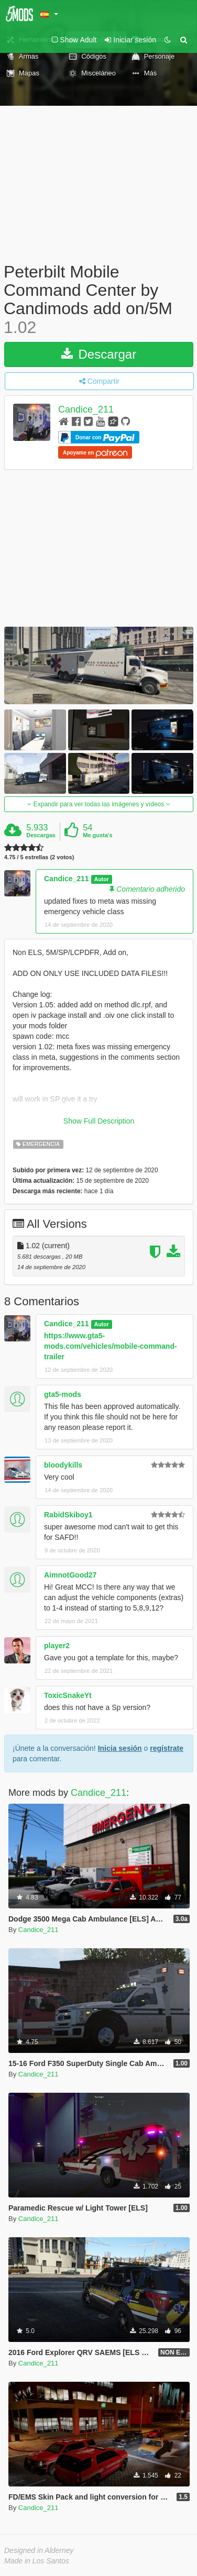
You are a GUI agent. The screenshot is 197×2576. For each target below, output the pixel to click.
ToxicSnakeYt (68, 1695)
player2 (57, 1645)
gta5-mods (62, 1394)
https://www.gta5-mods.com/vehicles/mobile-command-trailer (110, 1346)
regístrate (166, 1748)
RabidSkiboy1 (68, 1515)
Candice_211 (86, 409)
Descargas (41, 835)
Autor (101, 879)
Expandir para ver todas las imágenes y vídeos (98, 804)
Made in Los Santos (36, 2561)
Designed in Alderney (39, 2550)
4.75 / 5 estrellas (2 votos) (39, 857)
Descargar (98, 354)
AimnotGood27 (70, 1575)
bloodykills (63, 1465)
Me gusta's (97, 835)
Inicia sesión (120, 1748)
